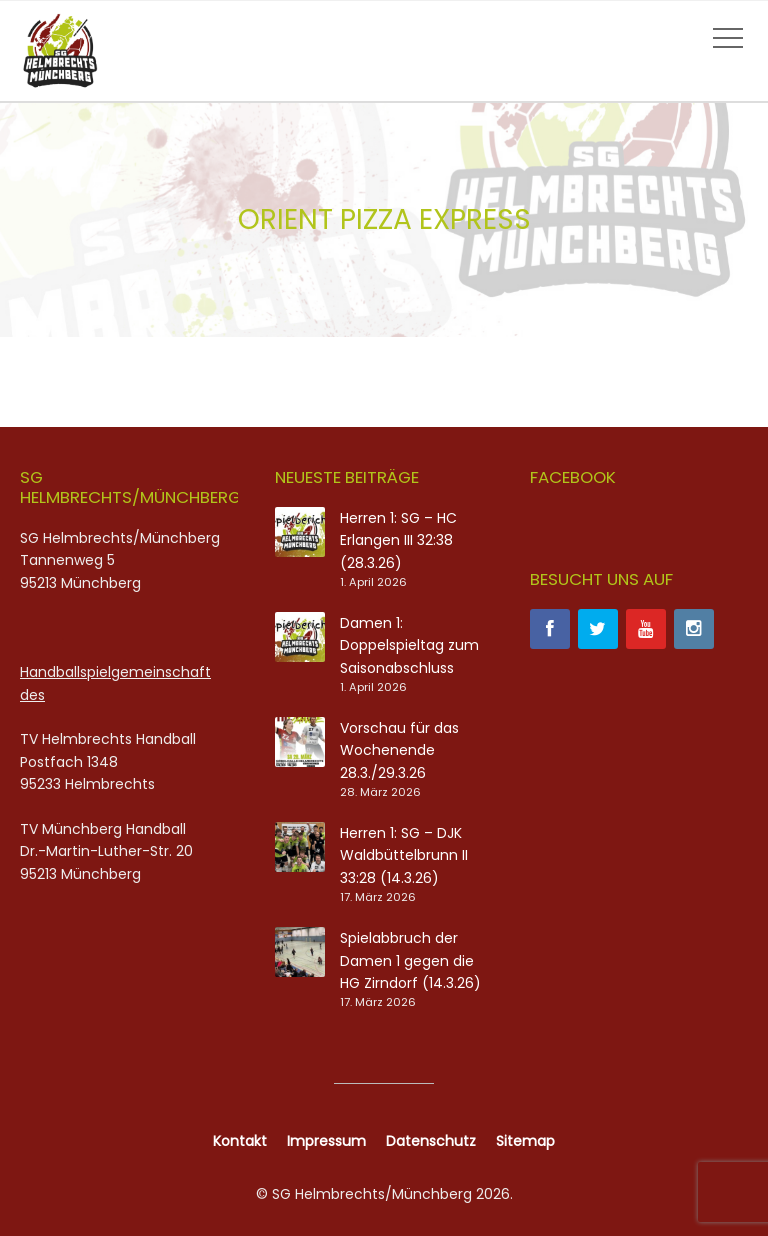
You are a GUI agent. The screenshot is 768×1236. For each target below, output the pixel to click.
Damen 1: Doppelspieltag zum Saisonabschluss (409, 645)
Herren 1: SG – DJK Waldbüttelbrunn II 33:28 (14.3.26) (404, 855)
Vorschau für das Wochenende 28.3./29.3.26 (399, 750)
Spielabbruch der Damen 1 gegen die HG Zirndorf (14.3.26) (410, 960)
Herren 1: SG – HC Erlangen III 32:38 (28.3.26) (398, 540)
